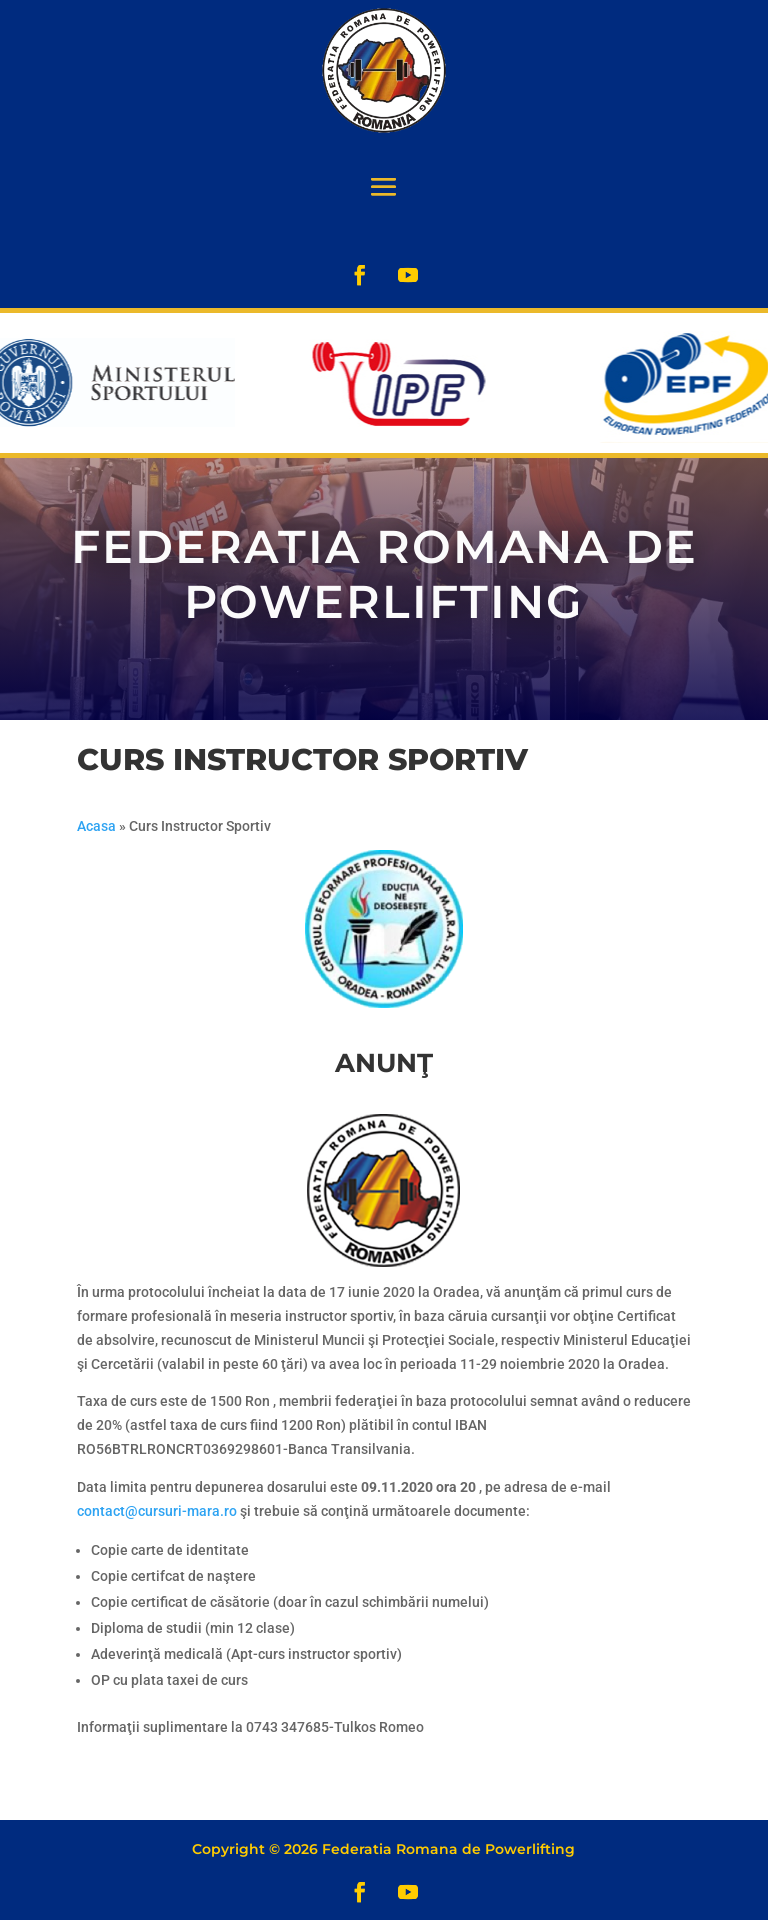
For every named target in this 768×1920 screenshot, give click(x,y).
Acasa (96, 826)
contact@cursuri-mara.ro (157, 1511)
